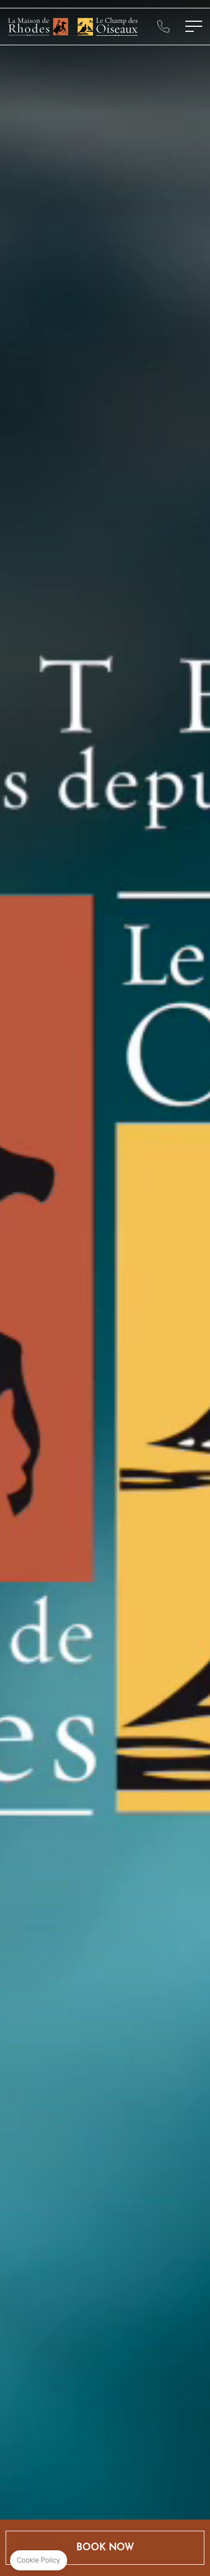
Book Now (105, 2548)
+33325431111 (163, 26)
